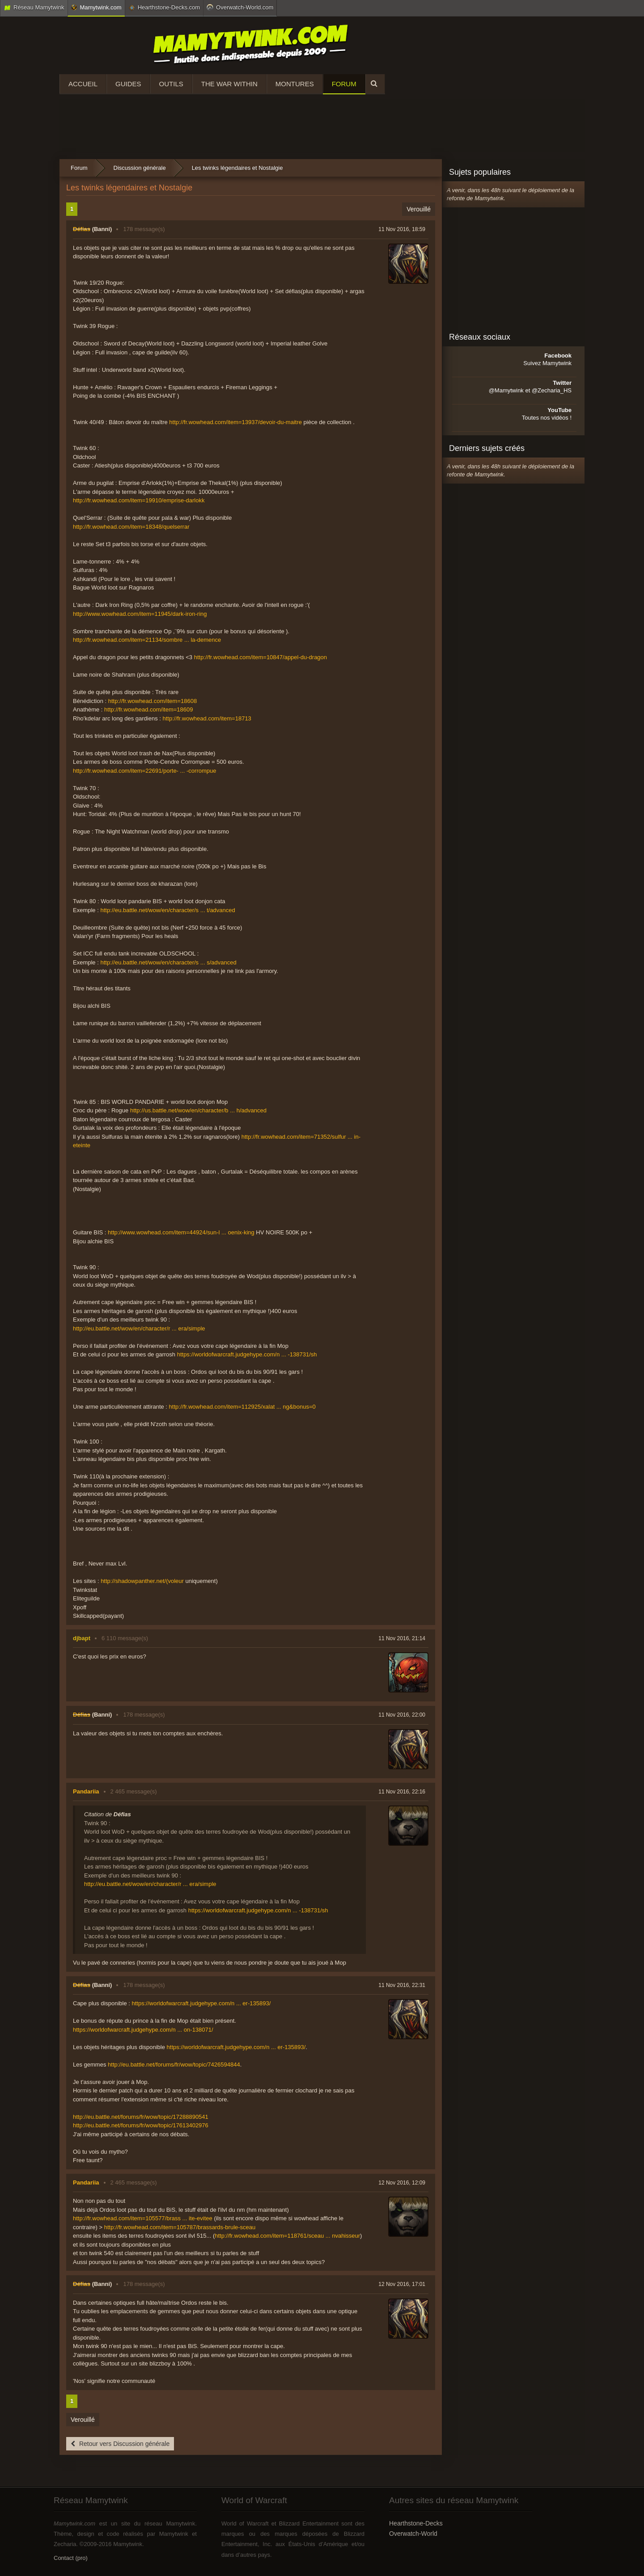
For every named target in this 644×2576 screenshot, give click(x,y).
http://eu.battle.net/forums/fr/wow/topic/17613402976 (140, 2125)
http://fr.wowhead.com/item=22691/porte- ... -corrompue (144, 770)
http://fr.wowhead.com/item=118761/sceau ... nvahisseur (287, 2235)
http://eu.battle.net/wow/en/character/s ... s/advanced (168, 962)
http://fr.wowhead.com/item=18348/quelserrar (131, 526)
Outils (171, 84)
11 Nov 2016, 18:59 (401, 229)
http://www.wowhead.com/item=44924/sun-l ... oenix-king (181, 1232)
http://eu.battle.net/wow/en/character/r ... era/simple (139, 1328)
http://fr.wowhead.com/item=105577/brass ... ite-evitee (142, 2218)
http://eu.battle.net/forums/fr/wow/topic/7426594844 (174, 2064)
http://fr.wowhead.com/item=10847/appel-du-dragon (260, 657)
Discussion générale (140, 167)
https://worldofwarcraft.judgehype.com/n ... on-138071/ (143, 2029)
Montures (294, 84)
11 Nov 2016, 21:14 (401, 1638)
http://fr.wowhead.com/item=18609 (148, 709)
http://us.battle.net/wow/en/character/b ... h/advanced (198, 1110)
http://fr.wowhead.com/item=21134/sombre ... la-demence (147, 639)
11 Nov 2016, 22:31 (401, 1985)
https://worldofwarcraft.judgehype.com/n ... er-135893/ (201, 2003)
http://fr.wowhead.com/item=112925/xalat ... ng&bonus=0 (242, 1406)
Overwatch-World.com (240, 7)
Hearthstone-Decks (416, 2523)
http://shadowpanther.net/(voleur (142, 1581)
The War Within (229, 84)
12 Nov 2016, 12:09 (401, 2183)
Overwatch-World (413, 2533)
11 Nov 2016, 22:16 (401, 1792)
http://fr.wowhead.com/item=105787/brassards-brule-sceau (180, 2227)
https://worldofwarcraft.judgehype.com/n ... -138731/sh (247, 1354)
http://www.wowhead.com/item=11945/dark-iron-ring (140, 613)
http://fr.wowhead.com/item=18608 (152, 701)
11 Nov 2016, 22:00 (401, 1715)
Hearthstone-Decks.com (164, 7)
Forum (344, 84)
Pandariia (86, 1791)
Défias (81, 229)
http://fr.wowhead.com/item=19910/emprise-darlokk (138, 500)
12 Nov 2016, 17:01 (401, 2284)
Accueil (82, 84)
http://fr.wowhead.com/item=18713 (206, 718)
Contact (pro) (71, 2558)
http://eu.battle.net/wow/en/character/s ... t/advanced (167, 910)
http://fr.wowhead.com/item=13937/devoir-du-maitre (235, 422)
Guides (128, 84)
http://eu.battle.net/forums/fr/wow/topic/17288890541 (140, 2116)
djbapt (81, 1638)
